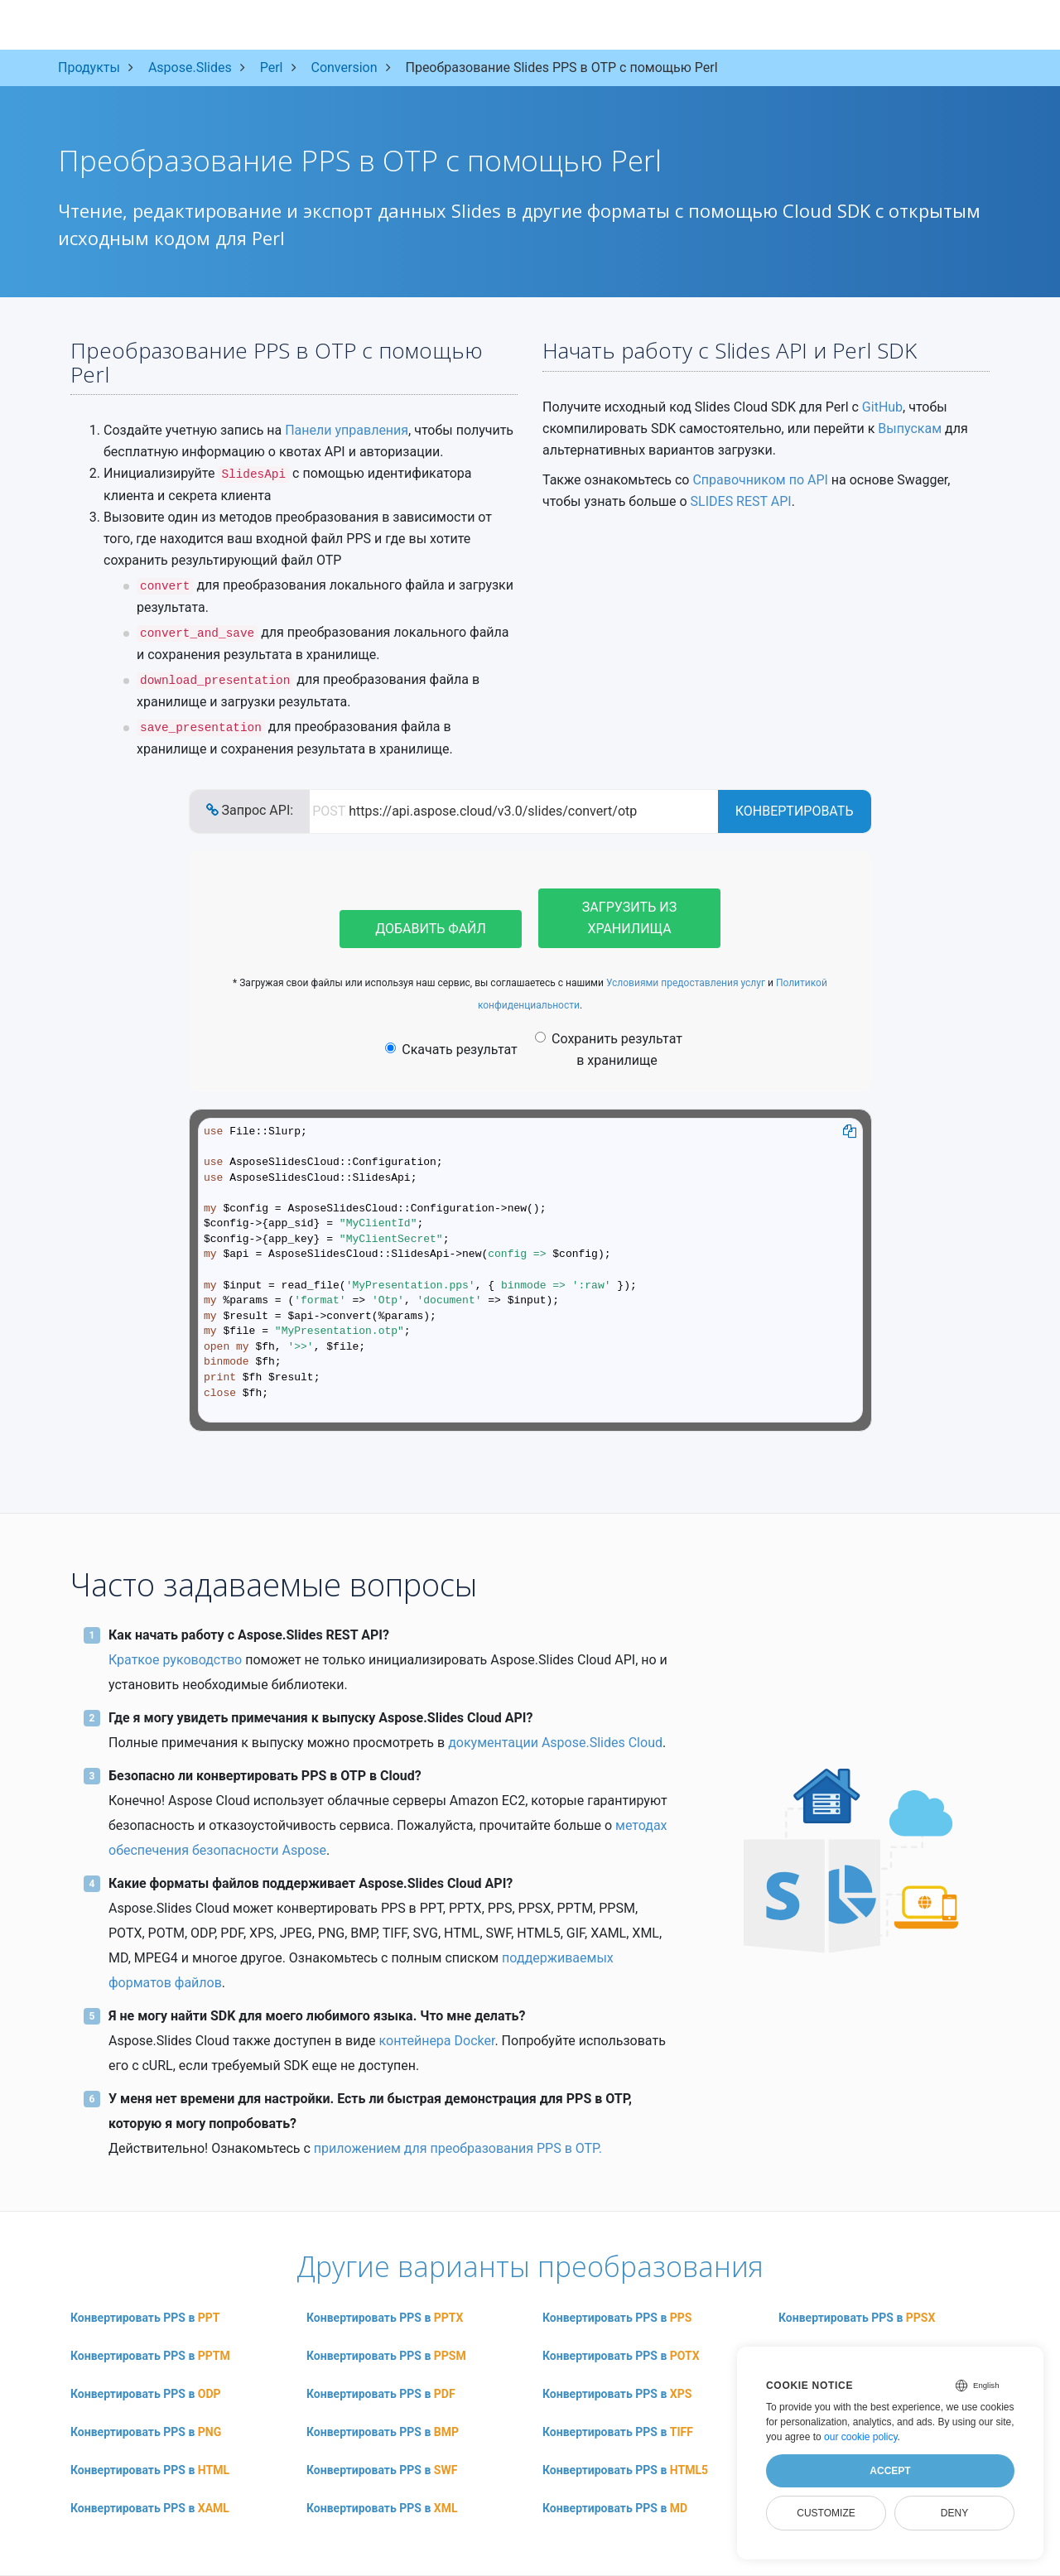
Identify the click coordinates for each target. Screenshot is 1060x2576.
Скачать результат (451, 1049)
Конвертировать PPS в (145, 2317)
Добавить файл (430, 929)
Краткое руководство (175, 1660)
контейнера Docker (437, 2041)
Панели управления (346, 430)
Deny (954, 2513)
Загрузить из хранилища (629, 918)
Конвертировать (794, 811)
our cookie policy (861, 2437)
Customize (826, 2513)
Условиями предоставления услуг (685, 983)
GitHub (882, 407)
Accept (890, 2471)
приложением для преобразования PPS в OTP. (458, 2148)
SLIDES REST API (741, 501)
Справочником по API (759, 480)
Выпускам (910, 428)
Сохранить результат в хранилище (608, 1049)
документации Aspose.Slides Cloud (555, 1742)
